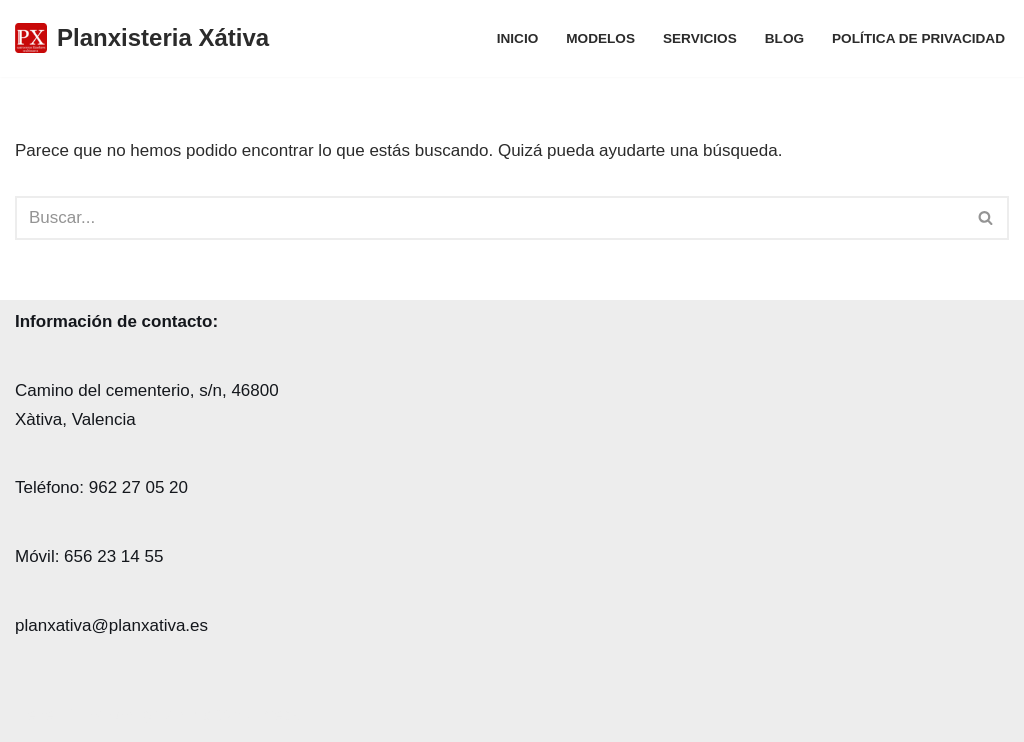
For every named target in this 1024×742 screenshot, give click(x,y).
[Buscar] (489, 218)
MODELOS (600, 38)
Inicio (518, 38)
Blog (784, 38)
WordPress (259, 714)
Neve (35, 714)
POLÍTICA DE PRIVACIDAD (918, 38)
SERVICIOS (700, 38)
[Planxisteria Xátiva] (142, 38)
